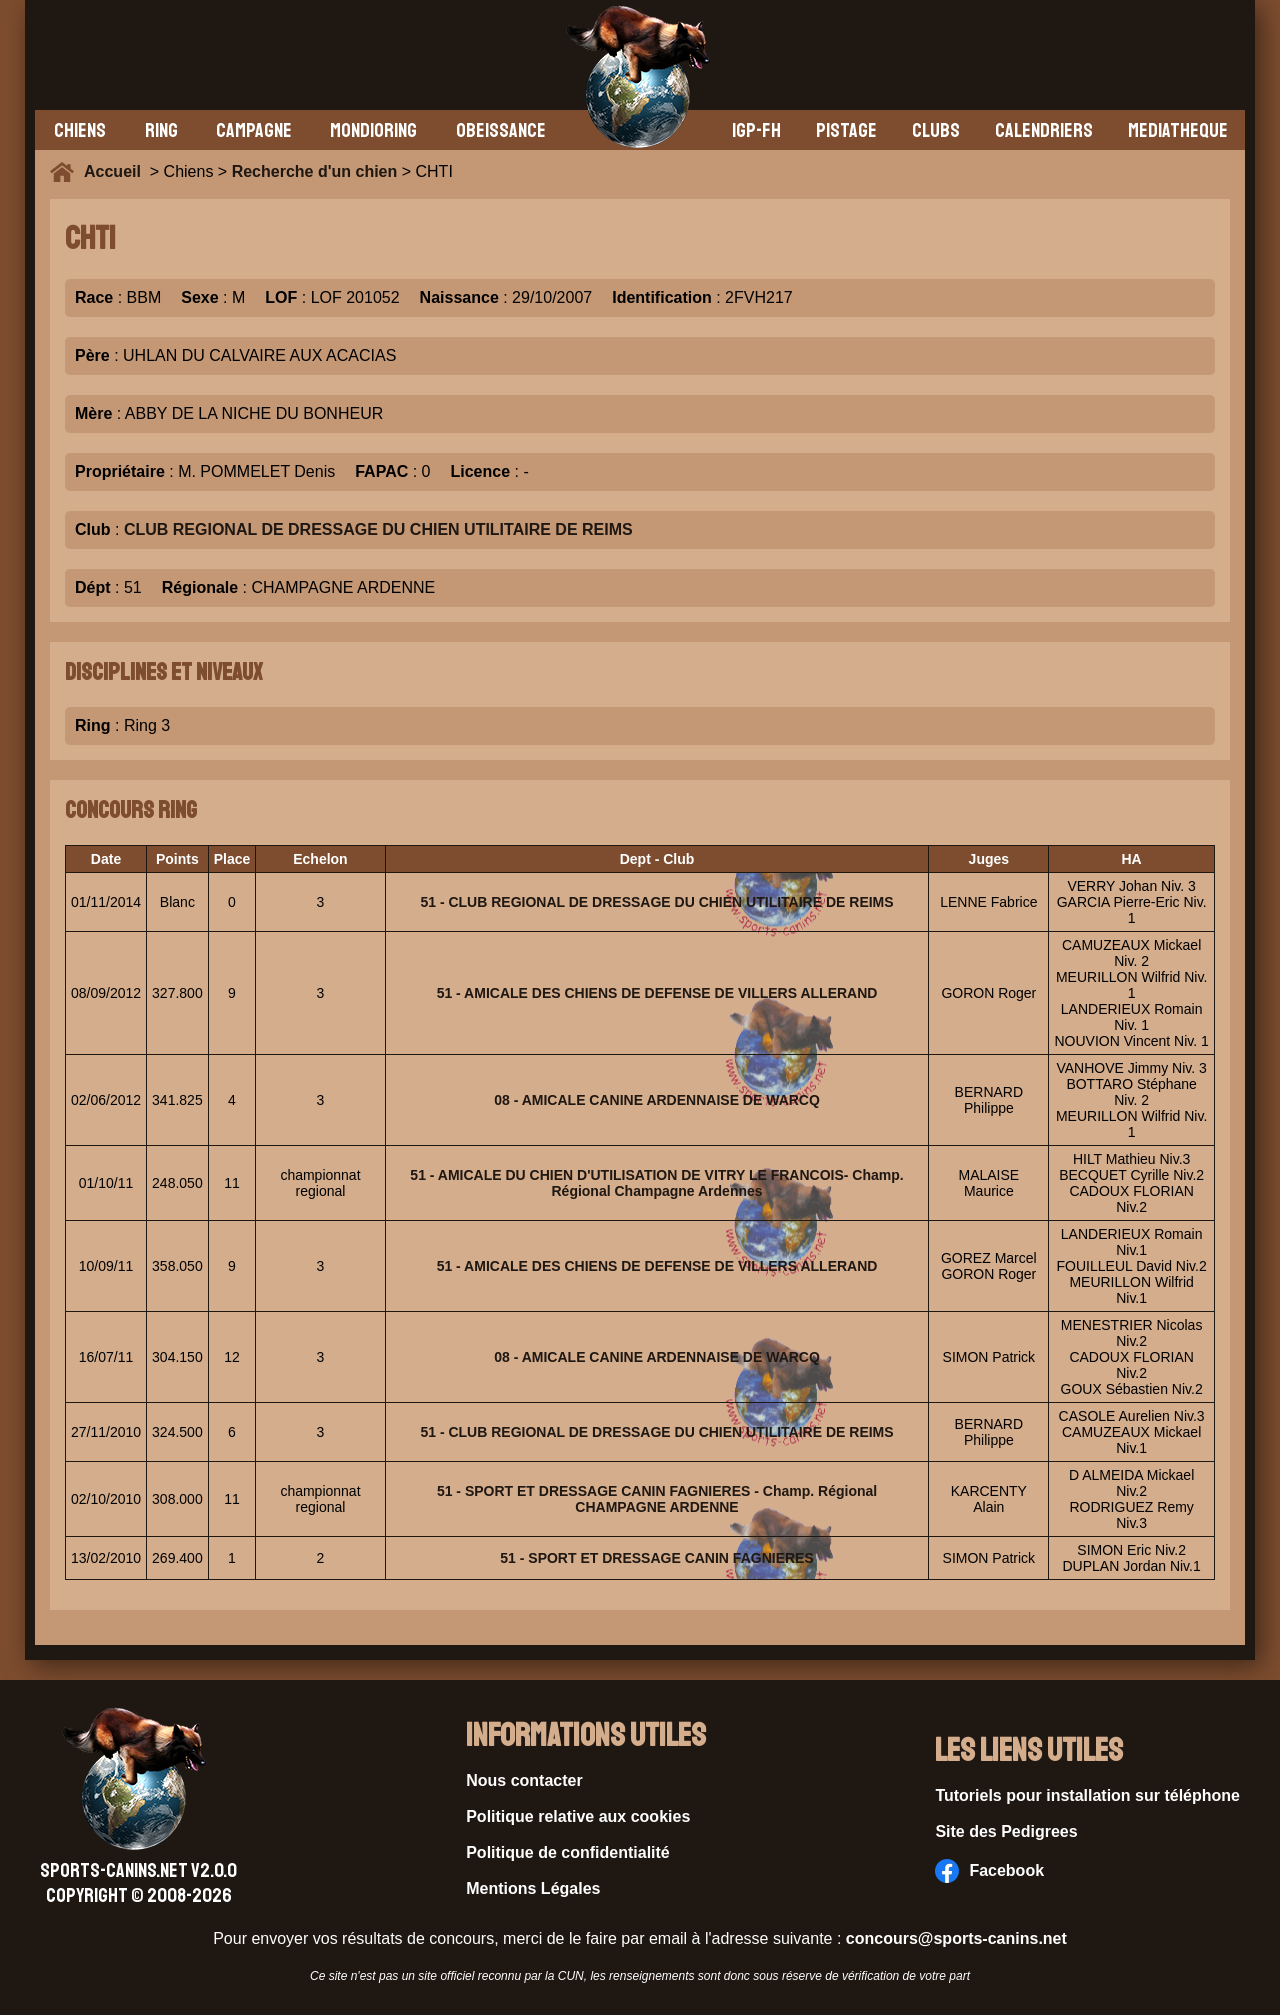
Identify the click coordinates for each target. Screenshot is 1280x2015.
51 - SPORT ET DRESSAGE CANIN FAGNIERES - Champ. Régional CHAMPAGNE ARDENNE (657, 1499)
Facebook (989, 1871)
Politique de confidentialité (568, 1852)
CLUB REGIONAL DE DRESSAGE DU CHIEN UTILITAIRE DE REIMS (378, 529)
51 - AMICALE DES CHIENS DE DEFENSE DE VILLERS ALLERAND (657, 993)
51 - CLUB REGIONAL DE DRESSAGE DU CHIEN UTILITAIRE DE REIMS (656, 902)
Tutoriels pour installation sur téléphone (1087, 1795)
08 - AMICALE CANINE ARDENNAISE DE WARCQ (657, 1100)
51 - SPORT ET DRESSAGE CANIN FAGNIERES (657, 1558)
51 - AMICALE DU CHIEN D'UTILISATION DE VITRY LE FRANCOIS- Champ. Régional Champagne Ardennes (656, 1183)
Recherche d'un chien (315, 171)
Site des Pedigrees (1006, 1831)
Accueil (117, 171)
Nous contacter (524, 1780)
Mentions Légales (533, 1888)
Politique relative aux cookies (578, 1816)
